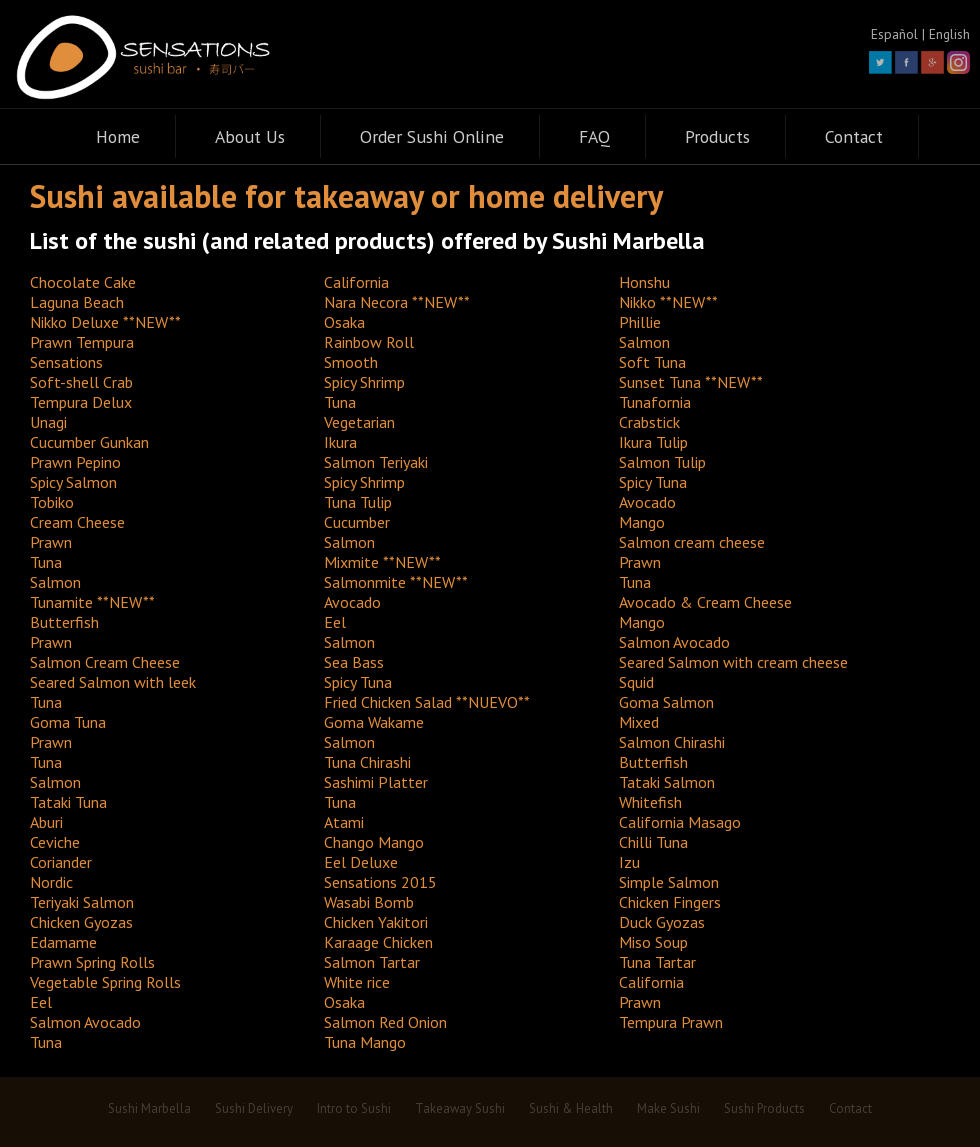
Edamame (63, 942)
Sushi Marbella (149, 1108)
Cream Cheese (77, 522)
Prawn (51, 542)
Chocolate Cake (83, 282)
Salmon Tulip (662, 462)
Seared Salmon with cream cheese (733, 662)
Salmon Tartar (372, 962)
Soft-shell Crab (81, 382)
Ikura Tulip (653, 442)
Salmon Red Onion (385, 1022)
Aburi (46, 822)
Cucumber (357, 522)
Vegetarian (359, 422)
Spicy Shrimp (364, 382)
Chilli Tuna (653, 842)
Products (717, 136)
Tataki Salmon (667, 782)
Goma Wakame (374, 722)
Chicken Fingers (670, 902)
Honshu (644, 282)
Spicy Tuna (653, 482)
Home (118, 136)
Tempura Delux (81, 402)
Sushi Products (764, 1108)
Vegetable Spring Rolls (105, 982)
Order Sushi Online (432, 136)
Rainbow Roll (369, 342)
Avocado (647, 502)
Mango (642, 522)
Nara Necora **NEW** (397, 302)
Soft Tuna (652, 362)
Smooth (351, 362)
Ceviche (55, 842)
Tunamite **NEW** (92, 602)
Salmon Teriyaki (376, 462)
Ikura (340, 442)
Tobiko (52, 502)
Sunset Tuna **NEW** (691, 382)
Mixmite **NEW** (382, 562)
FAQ (594, 136)
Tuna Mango (365, 1042)
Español (894, 34)
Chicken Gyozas (81, 922)
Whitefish (650, 802)
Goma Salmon (666, 702)
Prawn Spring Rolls (92, 962)
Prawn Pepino (75, 462)
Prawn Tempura (82, 342)
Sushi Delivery (254, 1108)
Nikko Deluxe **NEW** (105, 322)
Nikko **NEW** (668, 302)
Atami (344, 822)
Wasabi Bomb (369, 902)
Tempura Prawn (671, 1022)
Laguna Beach (77, 302)
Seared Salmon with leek (113, 682)
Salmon (644, 342)
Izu (629, 862)
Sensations (66, 362)
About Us (250, 136)
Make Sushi (668, 1108)
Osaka (344, 322)
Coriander (61, 862)
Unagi (48, 422)
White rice (357, 982)
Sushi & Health (571, 1108)
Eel (335, 622)
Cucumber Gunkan (89, 442)
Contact (854, 136)
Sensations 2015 (380, 882)
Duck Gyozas (662, 922)
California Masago (680, 822)
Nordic (51, 882)
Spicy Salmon (73, 482)
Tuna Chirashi (367, 762)
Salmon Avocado (674, 642)
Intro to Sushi (354, 1108)
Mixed (639, 722)
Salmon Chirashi (672, 742)
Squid (636, 682)
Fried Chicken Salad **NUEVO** (427, 702)
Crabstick (649, 422)
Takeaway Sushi (460, 1108)
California (356, 282)
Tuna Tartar (657, 962)
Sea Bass (354, 662)
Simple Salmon (669, 882)
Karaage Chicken (378, 942)
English (949, 34)
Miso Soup (653, 942)
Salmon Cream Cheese (105, 662)
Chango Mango (374, 842)
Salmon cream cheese (692, 542)
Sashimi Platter (376, 782)
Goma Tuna (68, 722)
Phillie (640, 322)
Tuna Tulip (358, 502)
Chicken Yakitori (376, 922)
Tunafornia (655, 402)
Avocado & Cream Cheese (705, 602)
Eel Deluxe (361, 862)
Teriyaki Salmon (82, 902)
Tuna (340, 402)
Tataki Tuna (68, 802)
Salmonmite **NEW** (396, 582)
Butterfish (64, 622)
